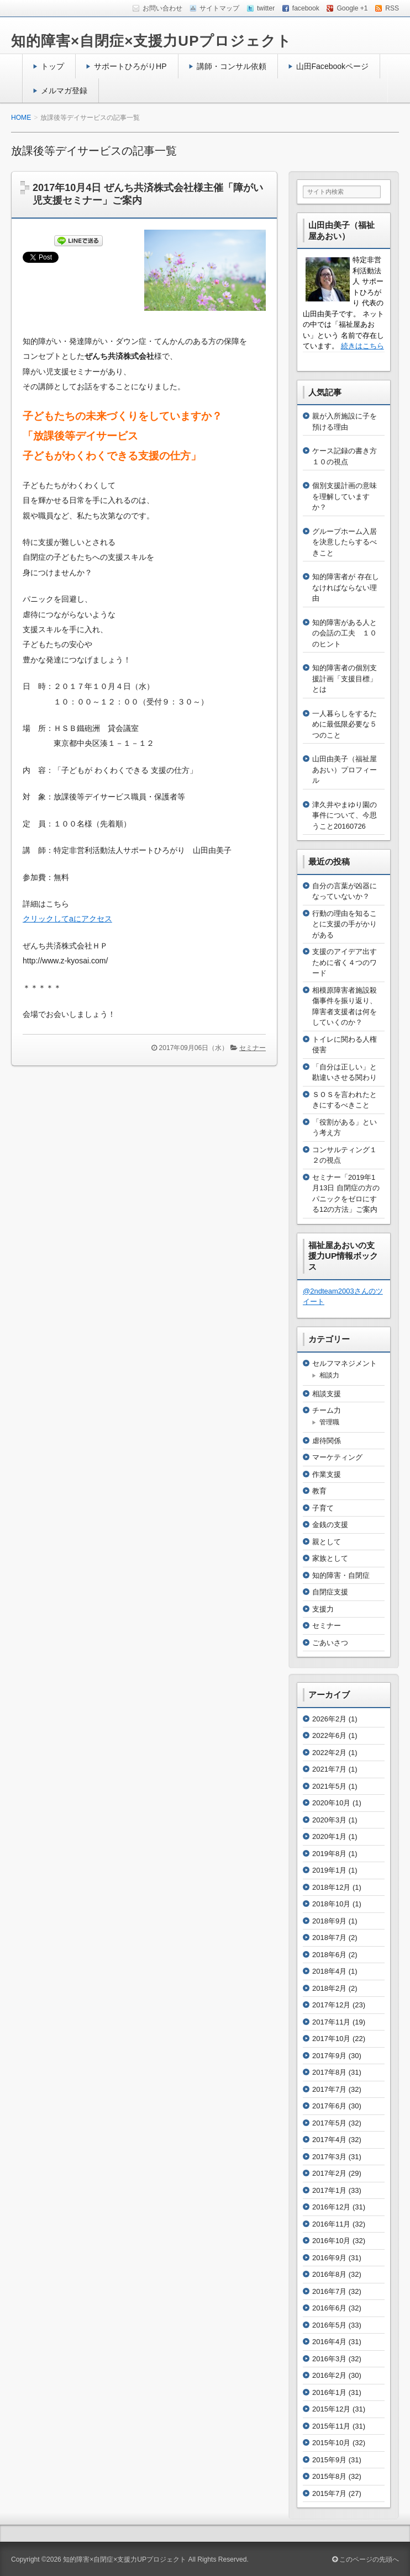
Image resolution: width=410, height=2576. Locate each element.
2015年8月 (329, 2476)
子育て (323, 1508)
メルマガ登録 (64, 90)
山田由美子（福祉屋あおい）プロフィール (344, 770)
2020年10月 (331, 1803)
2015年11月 (331, 2426)
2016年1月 (329, 2392)
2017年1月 (329, 2190)
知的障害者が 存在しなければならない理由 (345, 587)
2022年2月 (329, 1752)
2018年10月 (331, 1904)
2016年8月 (329, 2274)
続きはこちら (362, 346)
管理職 (329, 1422)
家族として (330, 1558)
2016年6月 (329, 2308)
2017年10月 (331, 2038)
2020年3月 (329, 1820)
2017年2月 (329, 2173)
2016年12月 (331, 2207)
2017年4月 (329, 2139)
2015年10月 (331, 2443)
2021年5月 (329, 1786)
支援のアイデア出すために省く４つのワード (344, 962)
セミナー (252, 1048)
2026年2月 (329, 1719)
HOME (21, 117)
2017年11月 (331, 2022)
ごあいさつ (330, 1643)
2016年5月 (329, 2325)
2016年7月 (329, 2291)
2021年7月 (329, 1769)
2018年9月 (329, 1921)
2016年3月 (329, 2359)
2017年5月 (329, 2123)
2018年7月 (329, 1937)
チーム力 (326, 1410)
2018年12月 (331, 1887)
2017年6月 (329, 2106)
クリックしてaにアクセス (67, 918)
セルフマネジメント (344, 1363)
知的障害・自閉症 (341, 1575)
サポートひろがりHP (130, 66)
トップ (52, 66)
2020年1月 (329, 1836)
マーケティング (337, 1457)
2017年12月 (331, 2005)
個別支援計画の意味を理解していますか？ (344, 496)
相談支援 (326, 1394)
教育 (319, 1491)
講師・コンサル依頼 (231, 66)
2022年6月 (329, 1735)
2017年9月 (329, 2056)
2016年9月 (329, 2258)
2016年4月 (329, 2342)
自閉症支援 (330, 1592)
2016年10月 (331, 2240)
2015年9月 (329, 2460)
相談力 (329, 1375)
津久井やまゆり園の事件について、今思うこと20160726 (344, 815)
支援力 (323, 1609)
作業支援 (326, 1474)
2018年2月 (329, 1988)
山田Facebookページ (332, 66)
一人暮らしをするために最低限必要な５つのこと (344, 724)
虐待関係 (326, 1441)
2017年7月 (329, 2089)
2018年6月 (329, 1954)
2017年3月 (329, 2157)
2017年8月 (329, 2072)
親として (326, 1542)
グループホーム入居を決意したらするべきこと (344, 542)
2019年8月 (329, 1853)
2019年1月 (329, 1870)
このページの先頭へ (365, 2559)
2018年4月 (329, 1971)
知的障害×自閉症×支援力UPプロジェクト (151, 41)
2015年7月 (329, 2493)
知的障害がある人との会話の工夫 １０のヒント (344, 633)
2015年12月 (331, 2409)
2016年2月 (329, 2375)
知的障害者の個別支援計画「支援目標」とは (344, 678)
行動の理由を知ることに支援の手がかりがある (344, 924)
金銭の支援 (330, 1524)
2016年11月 (331, 2224)
